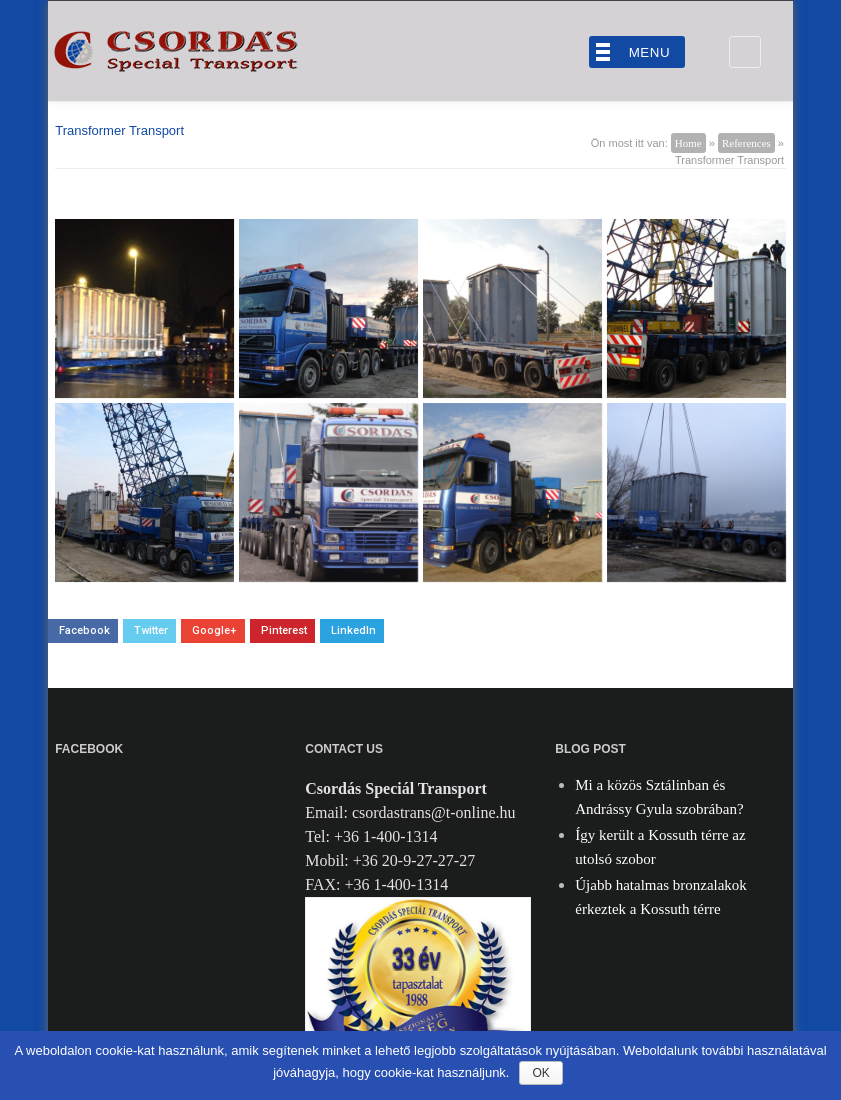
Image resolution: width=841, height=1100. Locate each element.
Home (688, 143)
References (746, 143)
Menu (649, 52)
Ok (540, 1073)
